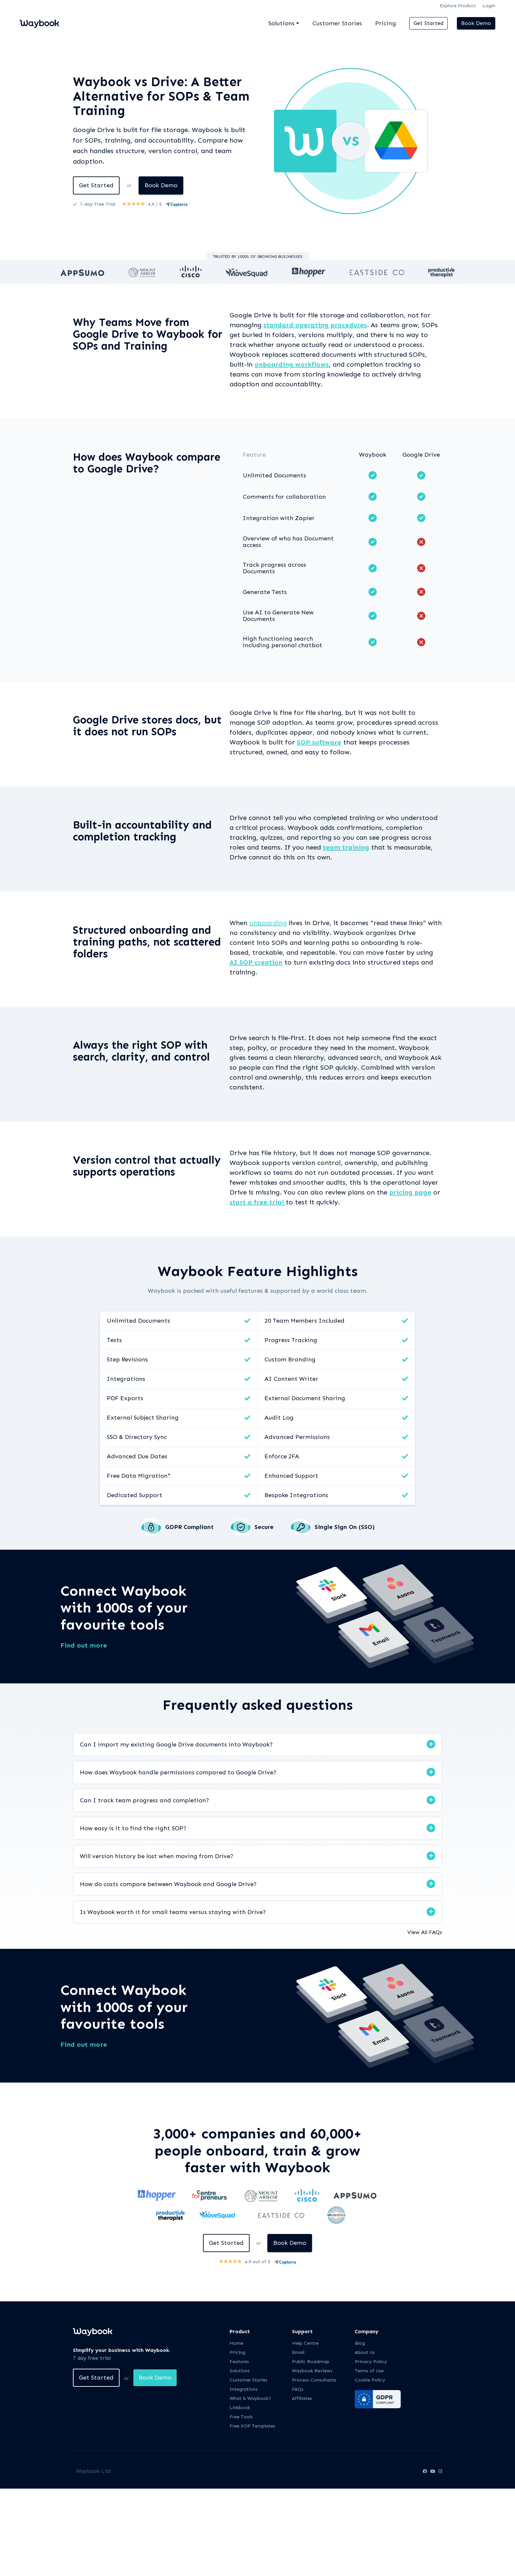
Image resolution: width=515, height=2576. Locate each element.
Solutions (240, 2371)
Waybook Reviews (312, 2371)
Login (488, 6)
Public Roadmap (310, 2361)
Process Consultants (314, 2380)
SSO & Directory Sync (137, 1437)
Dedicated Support (134, 1495)
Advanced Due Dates (137, 1456)
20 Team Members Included (304, 1320)
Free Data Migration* (138, 1475)
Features (239, 2361)
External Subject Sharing (143, 1417)
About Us (365, 2352)
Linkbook (240, 2407)
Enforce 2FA (281, 1456)
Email (298, 2352)
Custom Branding (290, 1359)
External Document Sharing (304, 1398)
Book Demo (476, 23)
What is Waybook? (250, 2398)
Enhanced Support (291, 1475)
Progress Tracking (290, 1340)
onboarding (268, 923)
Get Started (428, 23)
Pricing (385, 23)
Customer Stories (337, 23)
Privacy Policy (371, 2361)
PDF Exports (125, 1398)
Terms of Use (369, 2371)
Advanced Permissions (297, 1437)
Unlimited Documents (138, 1320)
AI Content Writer (291, 1378)
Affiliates (302, 2398)
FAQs (297, 2389)
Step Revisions (127, 1359)
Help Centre (305, 2343)
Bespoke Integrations (296, 1495)
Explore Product (458, 6)
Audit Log (279, 1417)
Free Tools (241, 2417)
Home (236, 2343)
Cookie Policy (370, 2380)
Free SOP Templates (252, 2426)
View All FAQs (424, 1932)
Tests (114, 1340)
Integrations (126, 1378)
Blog (360, 2343)
